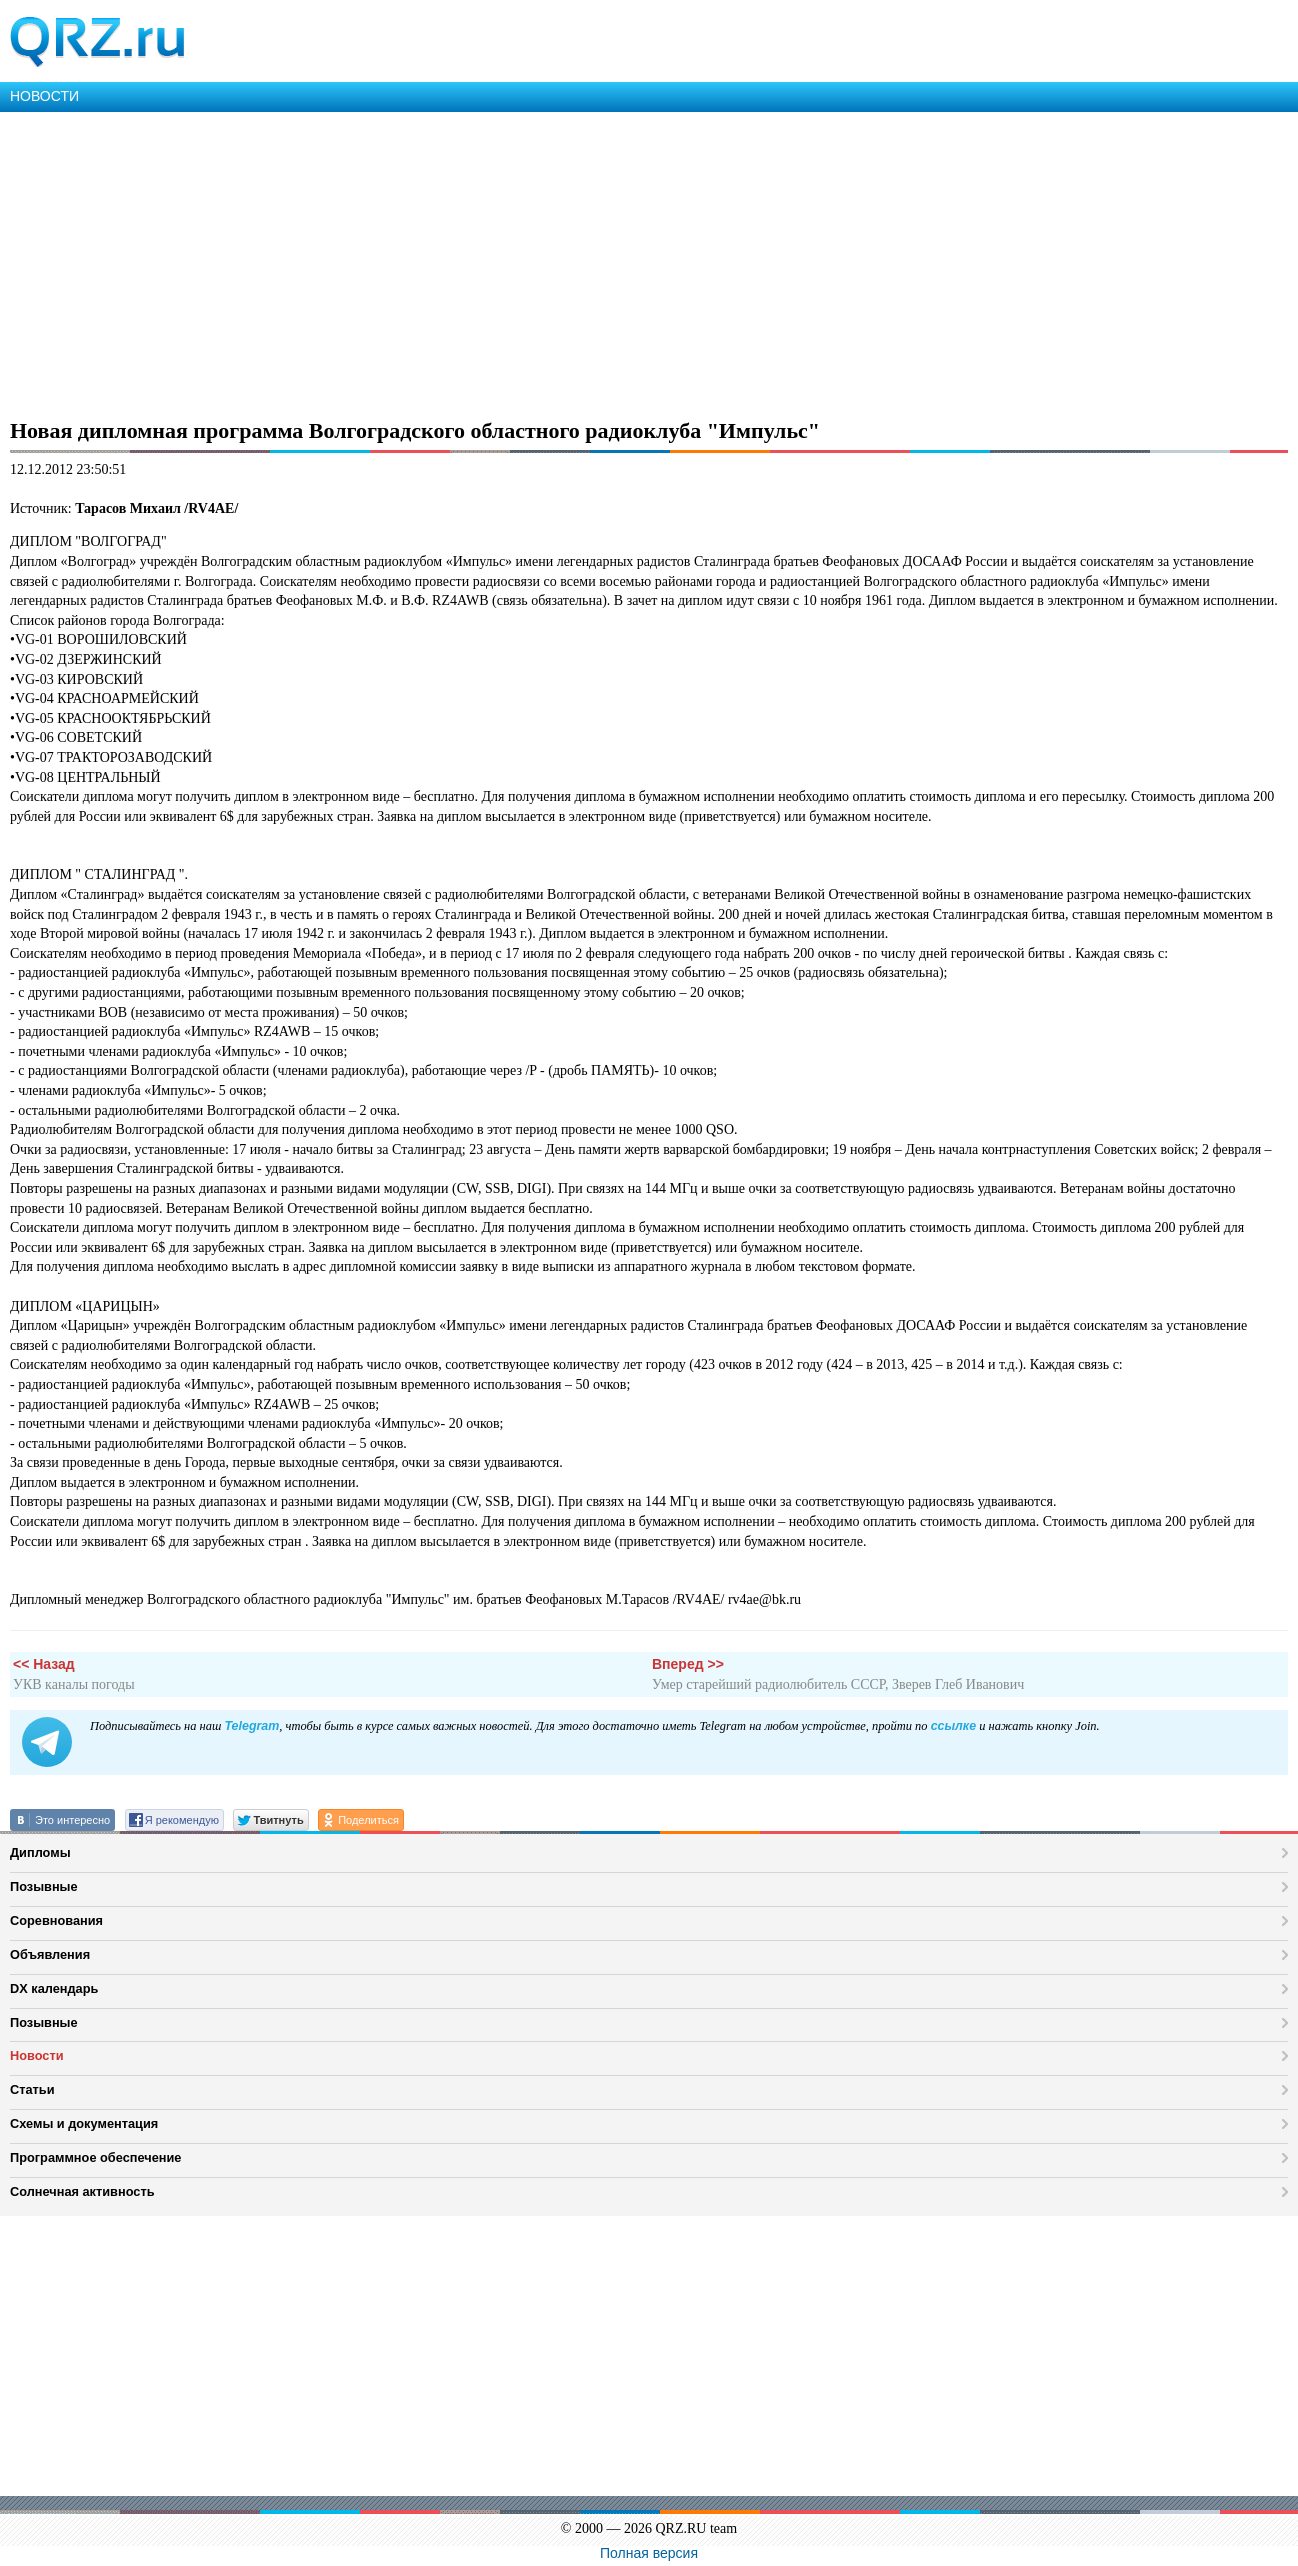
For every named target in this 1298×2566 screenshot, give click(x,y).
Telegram (251, 1726)
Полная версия (649, 2553)
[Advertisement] (600, 262)
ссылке (953, 1726)
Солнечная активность (82, 2191)
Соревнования (56, 1920)
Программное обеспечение (95, 2157)
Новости (37, 2055)
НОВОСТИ (44, 96)
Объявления (50, 1954)
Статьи (32, 2089)
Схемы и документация (84, 2123)
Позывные (44, 1886)
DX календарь (54, 1988)
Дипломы (40, 1852)
